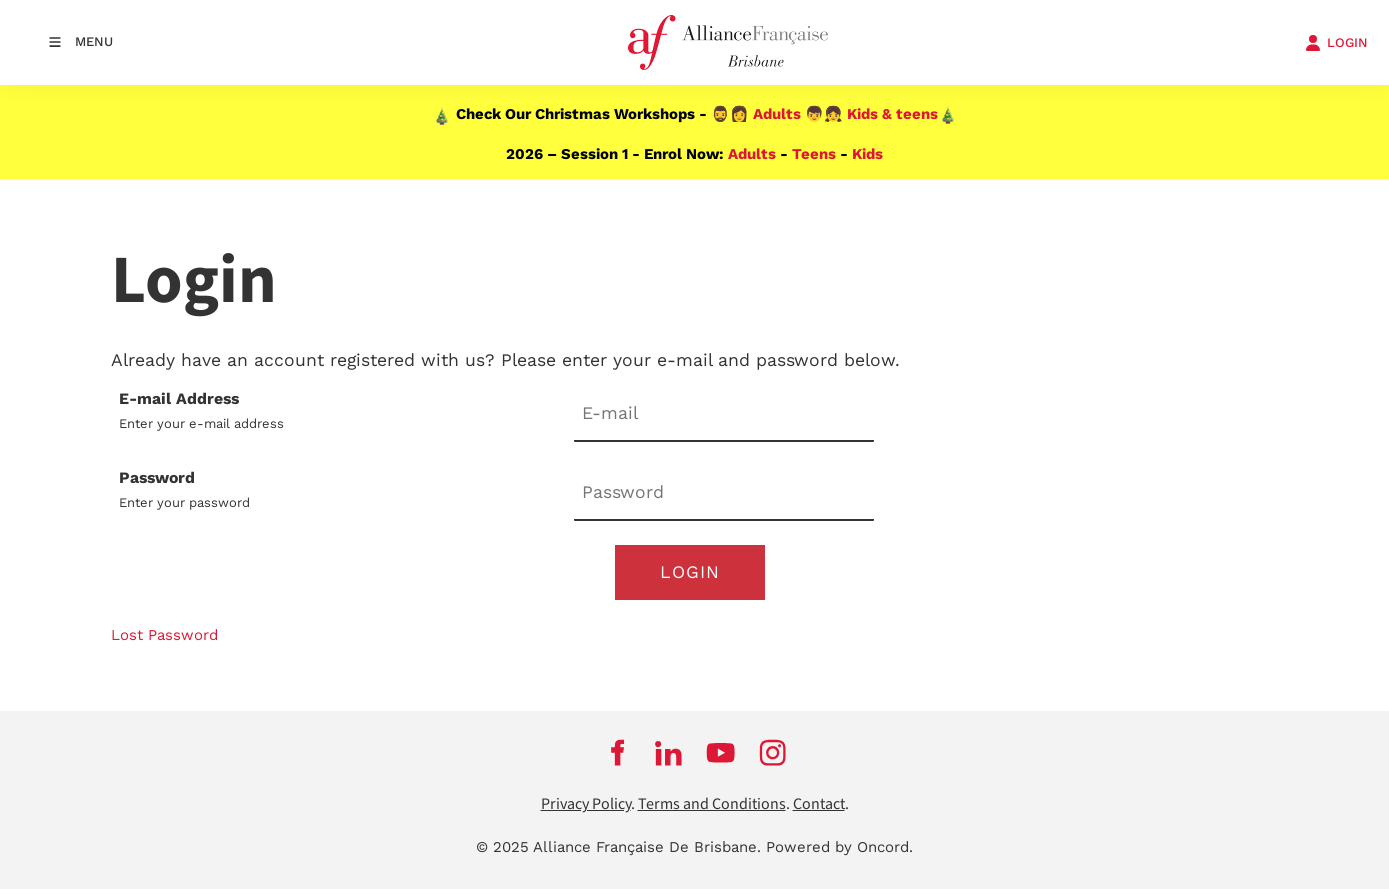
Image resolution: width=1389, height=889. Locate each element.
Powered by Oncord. (839, 847)
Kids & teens (892, 114)
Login (690, 572)
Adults (777, 114)
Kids (867, 154)
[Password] (724, 493)
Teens (814, 154)
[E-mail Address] (724, 414)
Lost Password (164, 635)
